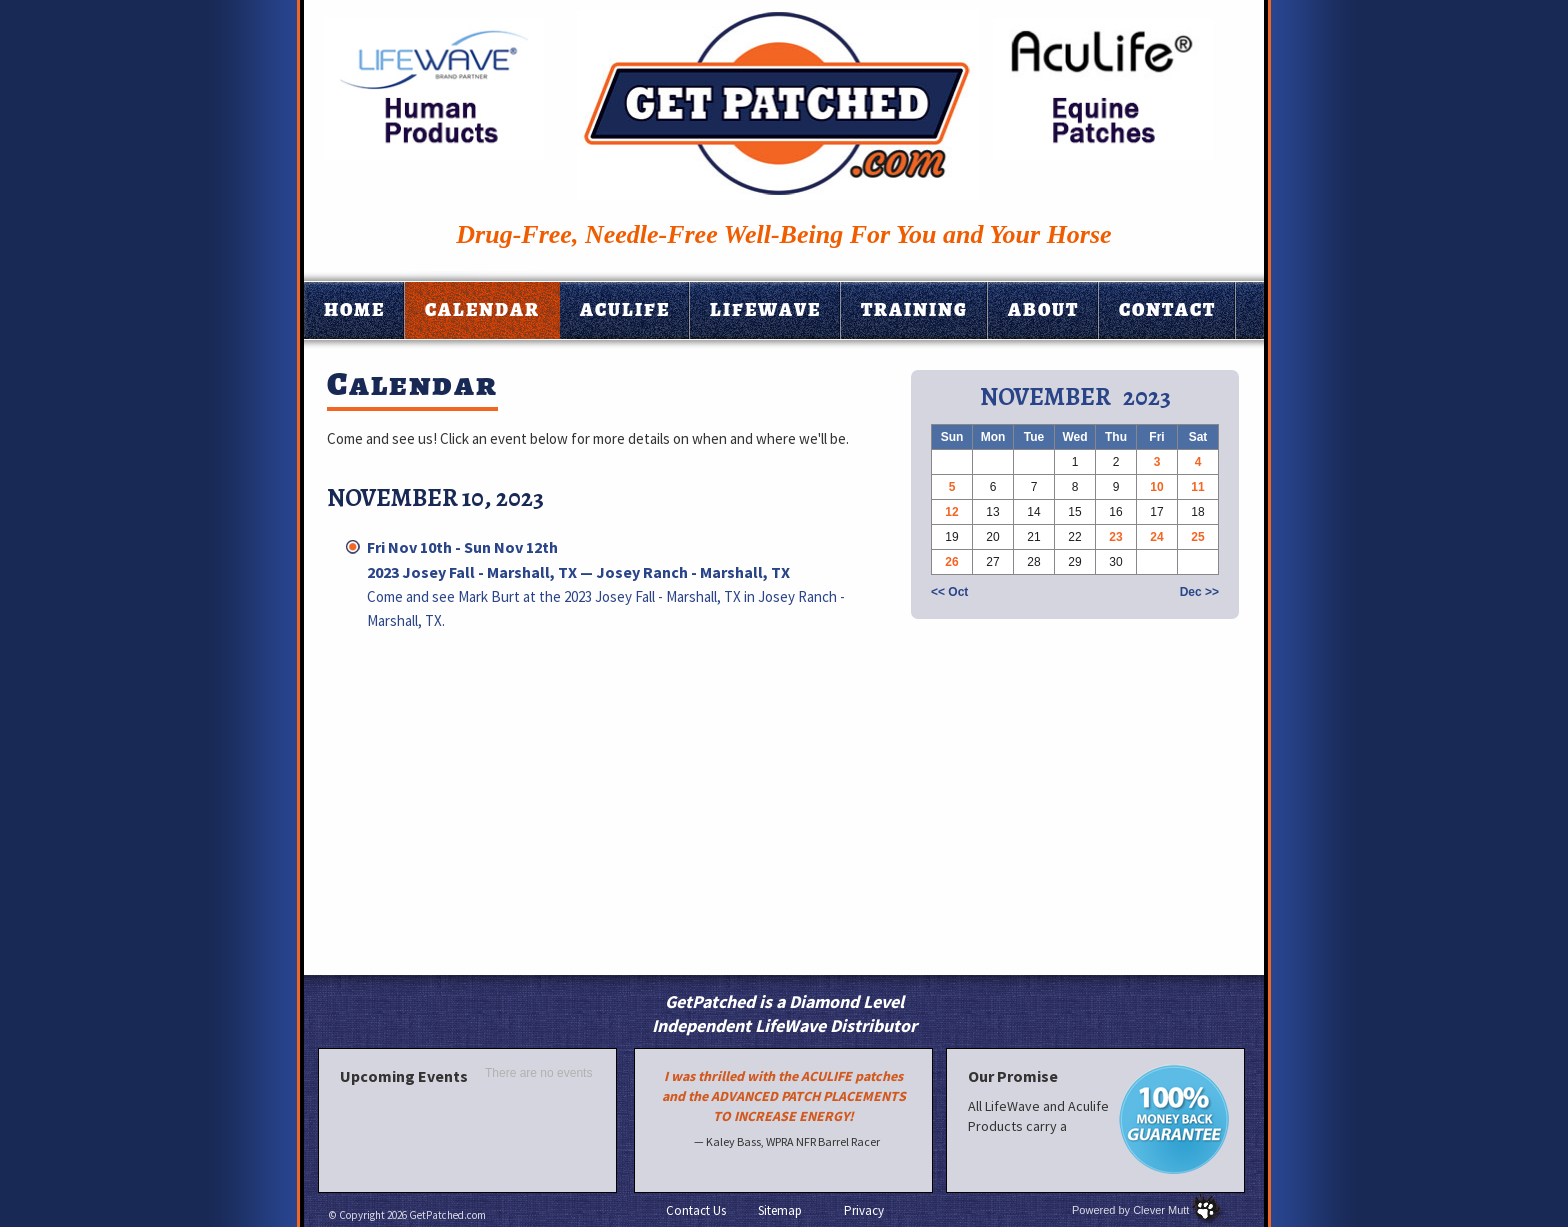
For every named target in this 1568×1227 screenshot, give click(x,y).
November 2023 (1075, 397)
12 (951, 512)
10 (1156, 487)
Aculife (625, 310)
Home (354, 310)
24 (1156, 537)
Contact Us (696, 1210)
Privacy (864, 1210)
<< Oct (949, 592)
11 (1197, 487)
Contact (1167, 310)
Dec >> (1199, 592)
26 (951, 562)
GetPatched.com (447, 1215)
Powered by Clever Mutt (1130, 1210)
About (1043, 310)
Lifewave (765, 310)
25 (1197, 537)
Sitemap (780, 1210)
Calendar (482, 310)
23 (1115, 537)
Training (914, 310)
